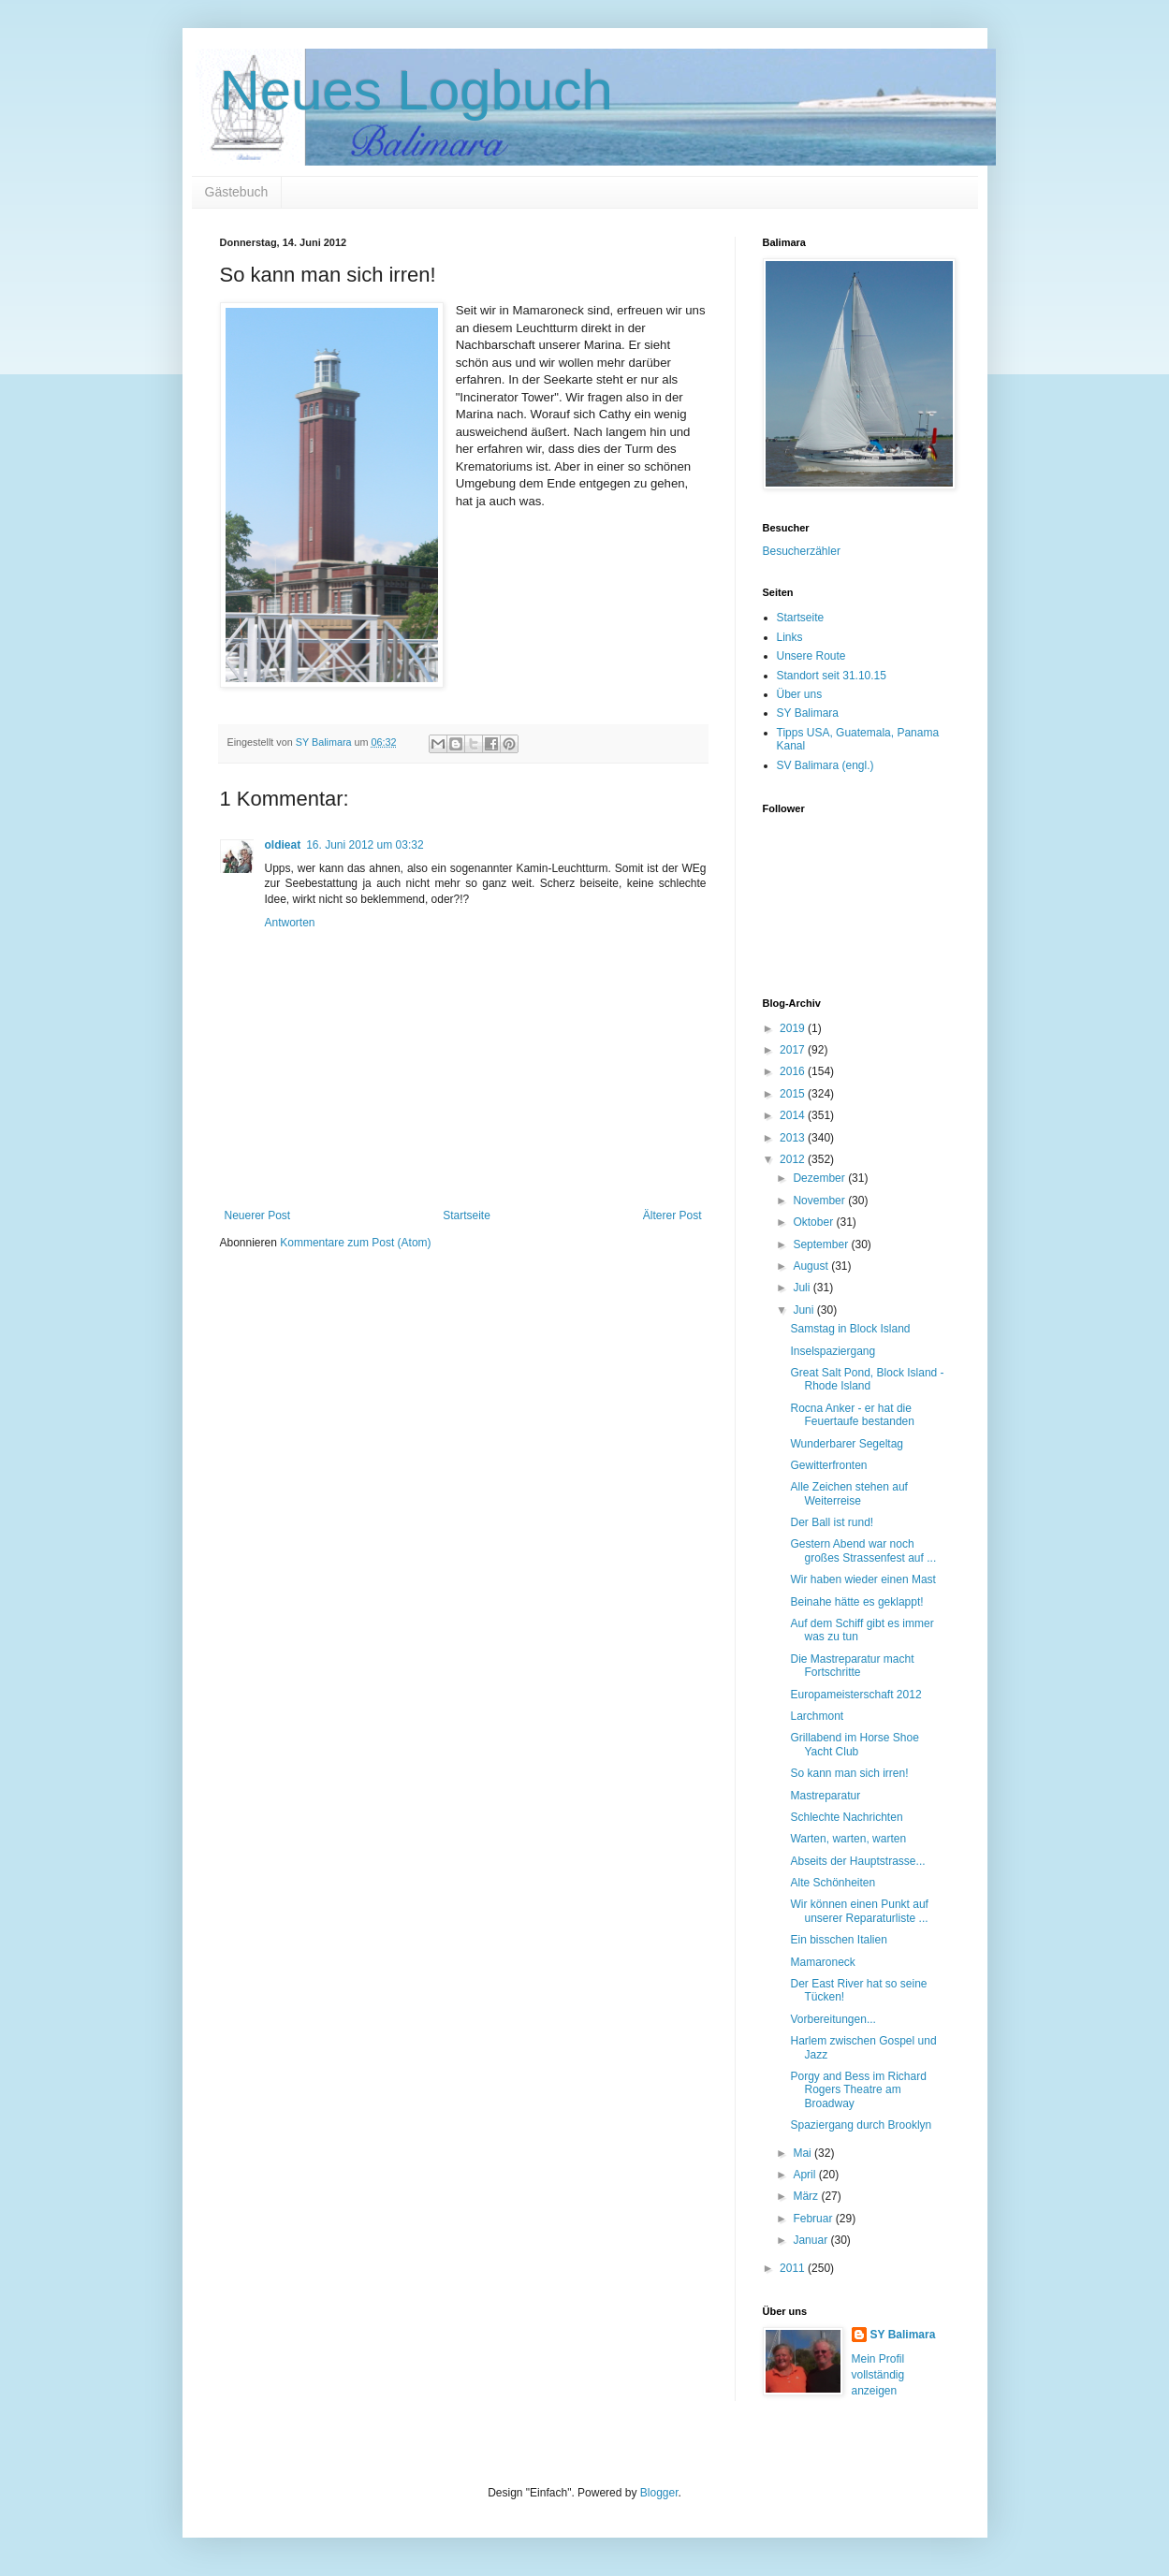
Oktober (814, 1222)
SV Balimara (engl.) (825, 765)
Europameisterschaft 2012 (855, 1694)
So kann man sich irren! (849, 1773)
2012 (794, 1159)
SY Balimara (808, 713)
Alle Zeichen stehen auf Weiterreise (848, 1493)
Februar (814, 2218)
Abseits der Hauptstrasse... (857, 1861)
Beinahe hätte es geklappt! (856, 1601)
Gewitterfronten (828, 1465)
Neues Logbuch (416, 90)
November (820, 1200)
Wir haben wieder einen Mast (862, 1579)
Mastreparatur (825, 1795)
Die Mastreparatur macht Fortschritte (851, 1665)
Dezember (820, 1178)
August (812, 1266)
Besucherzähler (801, 551)
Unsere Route (811, 655)
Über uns (800, 694)
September (822, 1244)
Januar (811, 2240)
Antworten (290, 922)
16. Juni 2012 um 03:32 (364, 844)
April (805, 2174)
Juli (802, 1287)
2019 (794, 1028)
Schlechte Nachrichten (846, 1817)
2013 (794, 1137)
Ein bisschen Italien (838, 1939)
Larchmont (816, 1716)
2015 (794, 1093)
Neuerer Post (258, 1215)
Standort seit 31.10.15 (831, 675)
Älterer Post (672, 1215)
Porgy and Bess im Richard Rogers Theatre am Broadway (858, 2090)
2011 (794, 2268)
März (807, 2196)
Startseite (466, 1215)
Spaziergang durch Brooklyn (860, 2125)
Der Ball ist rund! (831, 1522)
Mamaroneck (822, 1962)
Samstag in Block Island (850, 1328)
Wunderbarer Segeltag (846, 1443)
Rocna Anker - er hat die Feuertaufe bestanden (851, 1415)
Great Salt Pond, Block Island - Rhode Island (866, 1379)
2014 (794, 1115)
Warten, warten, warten (848, 1838)
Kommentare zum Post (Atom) (355, 1242)
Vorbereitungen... (832, 2019)
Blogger (659, 2492)
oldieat (283, 844)
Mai (803, 2153)
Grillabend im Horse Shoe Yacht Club (854, 1744)
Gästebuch (237, 191)
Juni (804, 1310)
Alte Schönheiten (832, 1882)
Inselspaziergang (832, 1351)
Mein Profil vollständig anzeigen (878, 2374)
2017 (794, 1049)
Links (790, 637)
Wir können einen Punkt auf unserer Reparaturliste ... (859, 1911)
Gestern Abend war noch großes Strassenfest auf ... (863, 1550)
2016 (794, 1071)
